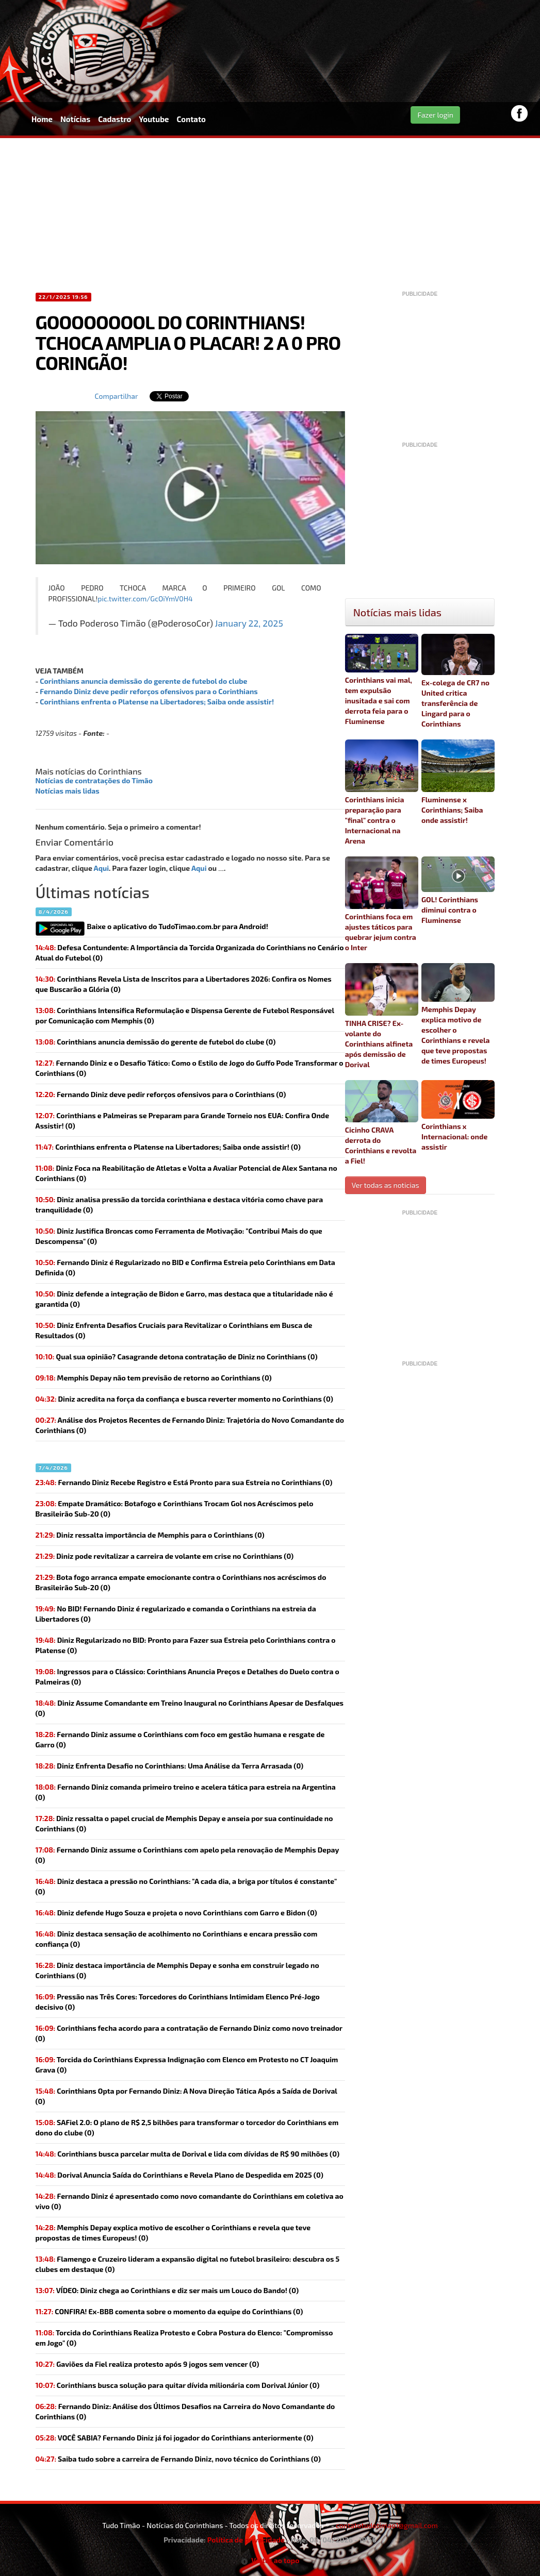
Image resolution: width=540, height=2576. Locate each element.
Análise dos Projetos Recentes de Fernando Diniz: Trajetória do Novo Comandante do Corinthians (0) (190, 1425)
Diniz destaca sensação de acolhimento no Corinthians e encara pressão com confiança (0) (177, 1938)
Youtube (154, 119)
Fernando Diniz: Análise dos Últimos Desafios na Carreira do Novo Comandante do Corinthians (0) (185, 2411)
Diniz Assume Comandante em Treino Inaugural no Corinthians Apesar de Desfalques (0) (190, 1708)
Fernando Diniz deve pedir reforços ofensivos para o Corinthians (148, 691)
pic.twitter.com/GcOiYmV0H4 (144, 598)
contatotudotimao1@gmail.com (387, 2525)
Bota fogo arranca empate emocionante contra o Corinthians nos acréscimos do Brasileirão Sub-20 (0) (181, 1582)
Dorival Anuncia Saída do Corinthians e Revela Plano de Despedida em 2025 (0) (179, 2174)
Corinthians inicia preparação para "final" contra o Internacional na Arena (381, 792)
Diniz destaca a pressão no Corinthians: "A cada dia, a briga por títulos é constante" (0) (186, 1886)
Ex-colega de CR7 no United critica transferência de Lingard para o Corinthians (458, 681)
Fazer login (435, 114)
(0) (156, 1041)
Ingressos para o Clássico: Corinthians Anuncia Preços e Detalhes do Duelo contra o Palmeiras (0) (187, 1676)
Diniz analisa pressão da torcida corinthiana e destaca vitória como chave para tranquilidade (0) (179, 1204)
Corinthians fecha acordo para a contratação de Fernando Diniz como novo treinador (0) (189, 2033)
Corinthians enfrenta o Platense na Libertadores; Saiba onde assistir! (157, 701)
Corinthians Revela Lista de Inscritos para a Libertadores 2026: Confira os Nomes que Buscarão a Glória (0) (184, 984)
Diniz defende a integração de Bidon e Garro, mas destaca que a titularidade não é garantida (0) (184, 1298)
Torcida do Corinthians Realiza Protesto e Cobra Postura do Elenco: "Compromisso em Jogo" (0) (184, 2337)
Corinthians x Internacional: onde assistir (458, 1115)
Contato (191, 119)
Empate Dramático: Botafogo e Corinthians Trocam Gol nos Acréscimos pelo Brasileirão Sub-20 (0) (175, 1508)
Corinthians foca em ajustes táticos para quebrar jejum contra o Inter (381, 904)
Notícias (75, 119)
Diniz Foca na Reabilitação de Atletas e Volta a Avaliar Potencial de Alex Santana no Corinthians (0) (186, 1173)
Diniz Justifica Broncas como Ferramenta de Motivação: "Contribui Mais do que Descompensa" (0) (179, 1235)
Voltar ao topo (270, 2560)
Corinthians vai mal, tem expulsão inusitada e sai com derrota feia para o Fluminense (381, 680)
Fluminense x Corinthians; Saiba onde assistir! (458, 781)
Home (42, 119)
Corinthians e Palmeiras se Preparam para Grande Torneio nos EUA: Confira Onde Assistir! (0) (183, 1120)
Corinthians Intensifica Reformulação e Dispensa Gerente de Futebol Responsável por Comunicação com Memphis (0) (185, 1015)
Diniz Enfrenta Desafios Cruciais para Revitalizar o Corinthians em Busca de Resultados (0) (174, 1330)
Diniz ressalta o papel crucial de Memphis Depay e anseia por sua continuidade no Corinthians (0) (184, 1823)
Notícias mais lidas (68, 790)
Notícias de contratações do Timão (94, 780)
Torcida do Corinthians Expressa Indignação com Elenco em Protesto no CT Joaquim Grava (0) (187, 2064)
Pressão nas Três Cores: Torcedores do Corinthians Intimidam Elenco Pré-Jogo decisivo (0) (178, 2001)
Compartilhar (116, 396)
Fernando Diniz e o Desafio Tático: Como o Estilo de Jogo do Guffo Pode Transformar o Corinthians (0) (189, 1067)
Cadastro (114, 119)
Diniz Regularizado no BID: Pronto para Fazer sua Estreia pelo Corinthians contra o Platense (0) (186, 1645)
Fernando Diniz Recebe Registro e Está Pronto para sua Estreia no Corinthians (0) (184, 1482)
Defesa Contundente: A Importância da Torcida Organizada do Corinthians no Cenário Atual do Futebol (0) (190, 952)
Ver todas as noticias (385, 1185)
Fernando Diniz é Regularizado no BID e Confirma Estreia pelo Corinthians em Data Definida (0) (185, 1267)
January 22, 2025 (249, 623)
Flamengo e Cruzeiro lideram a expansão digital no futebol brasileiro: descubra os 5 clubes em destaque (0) (188, 2264)
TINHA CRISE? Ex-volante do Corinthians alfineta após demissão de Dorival (381, 1016)
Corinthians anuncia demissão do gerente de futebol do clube (143, 681)
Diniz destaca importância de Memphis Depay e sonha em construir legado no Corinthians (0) (177, 1970)
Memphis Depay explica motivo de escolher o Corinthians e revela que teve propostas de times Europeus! (458, 1014)
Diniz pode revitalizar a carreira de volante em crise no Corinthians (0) (165, 1556)
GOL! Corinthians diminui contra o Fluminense (458, 890)
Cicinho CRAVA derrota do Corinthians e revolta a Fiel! (381, 1122)
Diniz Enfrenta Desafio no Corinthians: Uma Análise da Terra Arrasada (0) (170, 1765)
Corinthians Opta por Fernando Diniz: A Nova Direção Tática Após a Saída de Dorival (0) (186, 2096)
